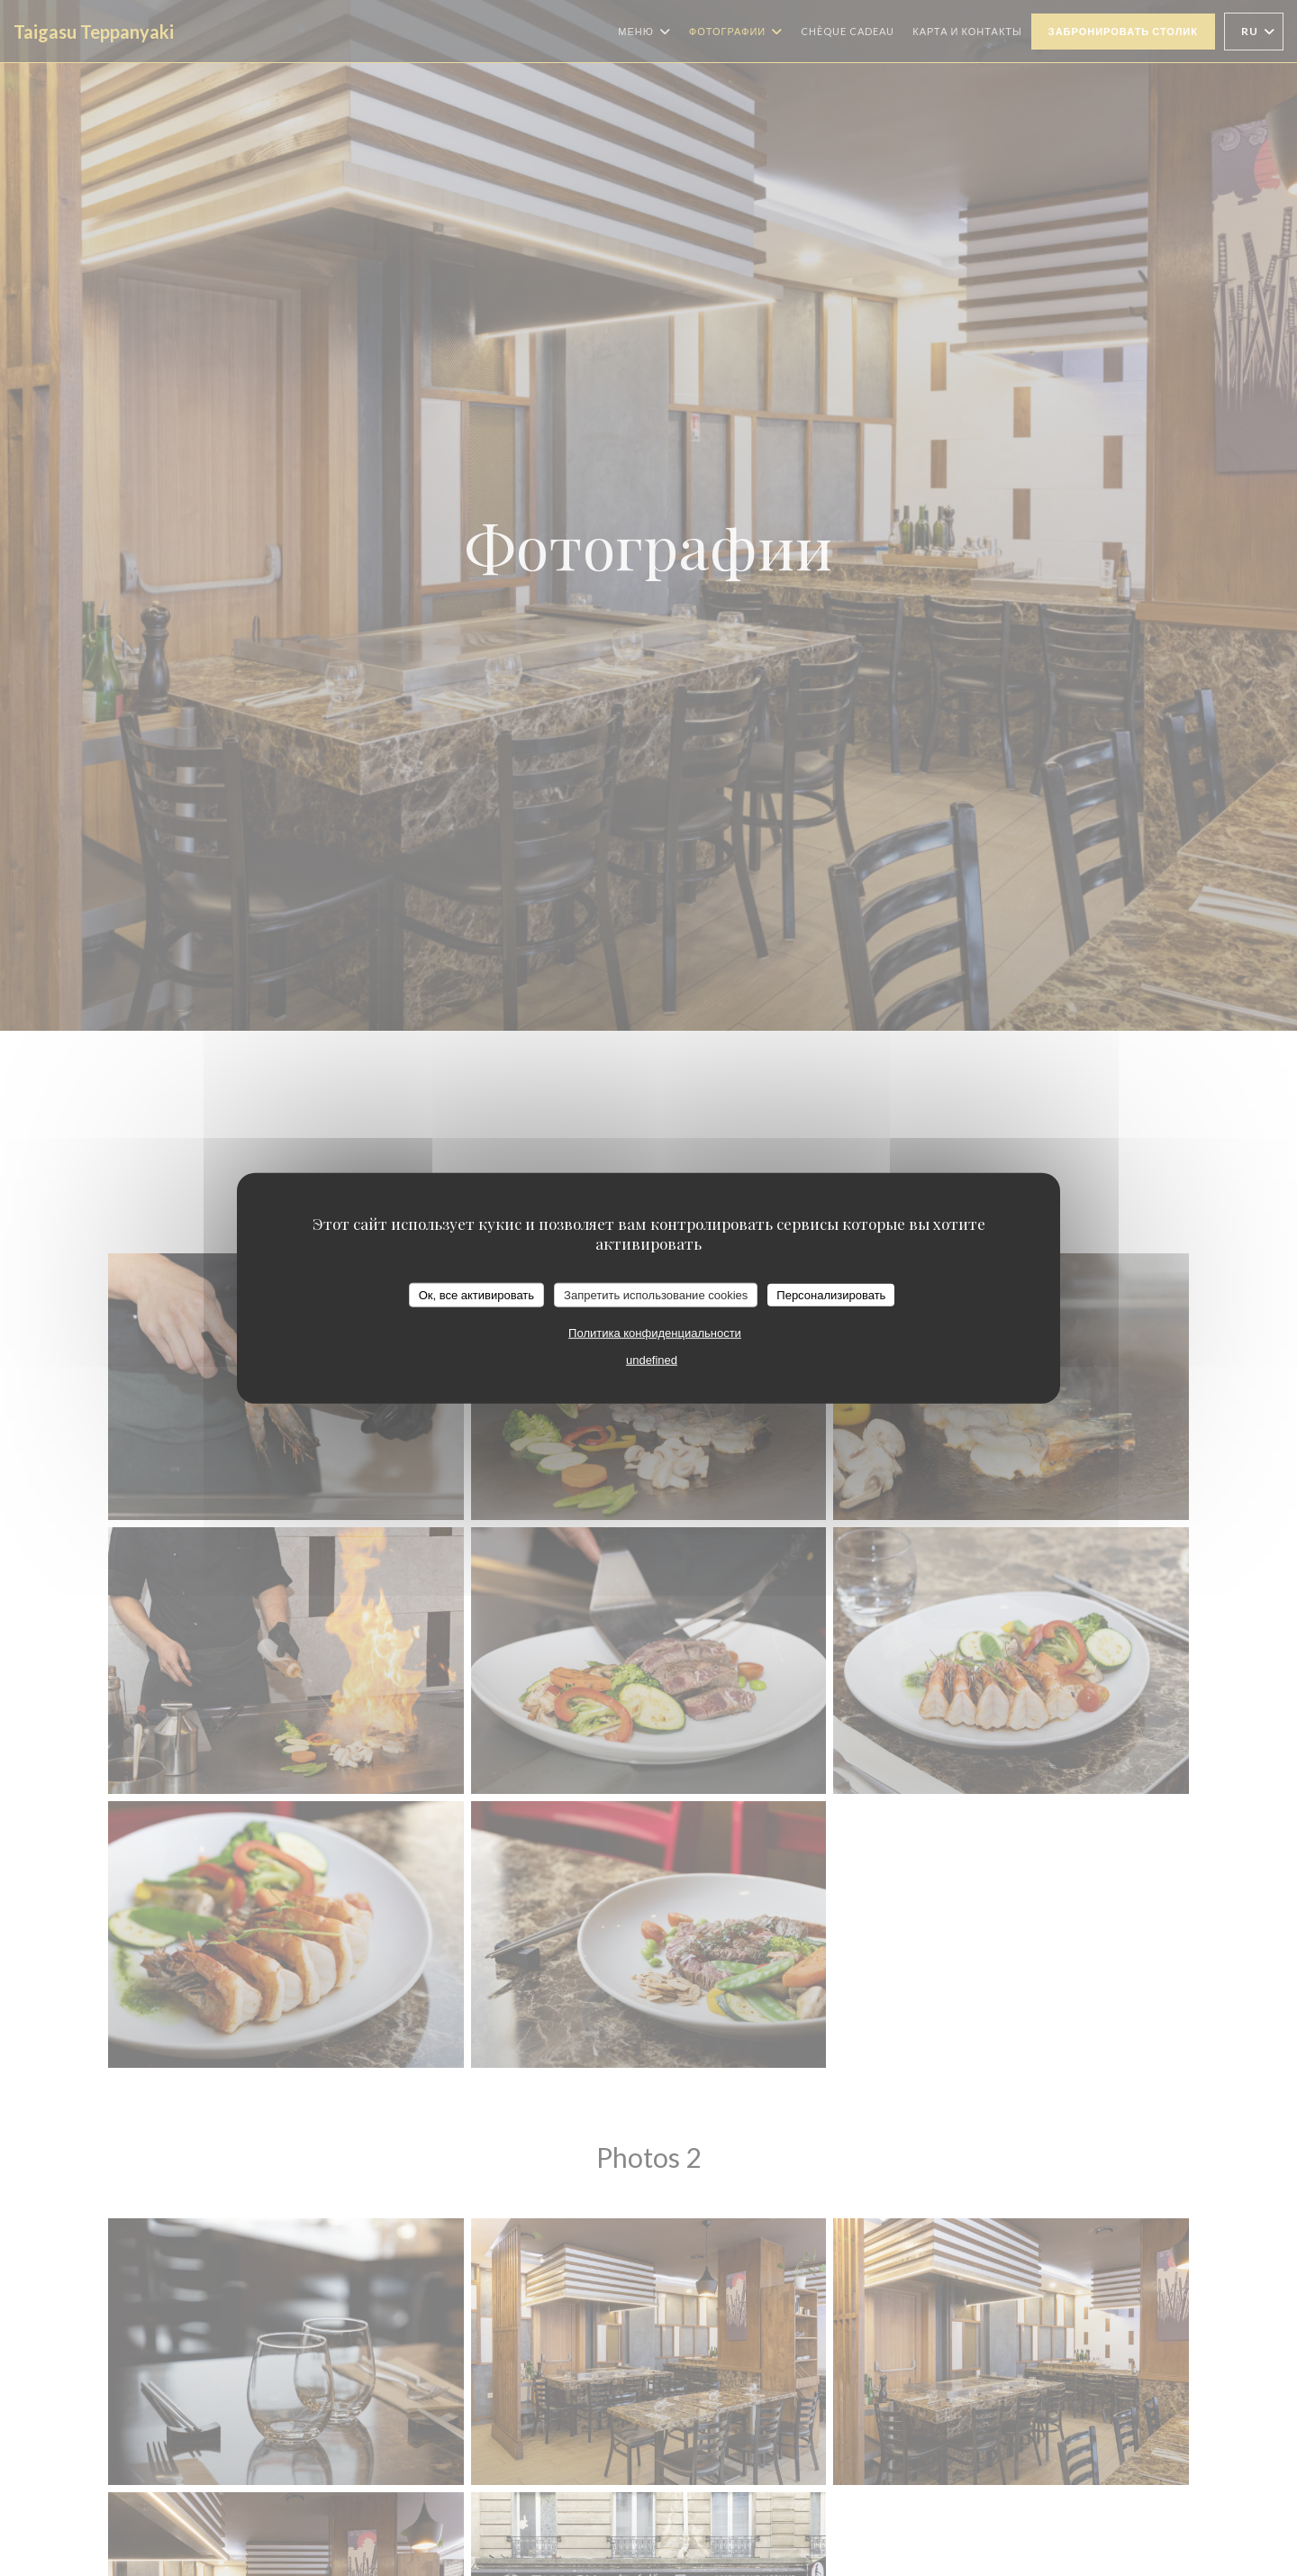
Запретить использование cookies (656, 1294)
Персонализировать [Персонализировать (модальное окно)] (830, 1294)
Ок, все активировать (476, 1294)
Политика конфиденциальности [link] (654, 1333)
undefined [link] (651, 1360)
